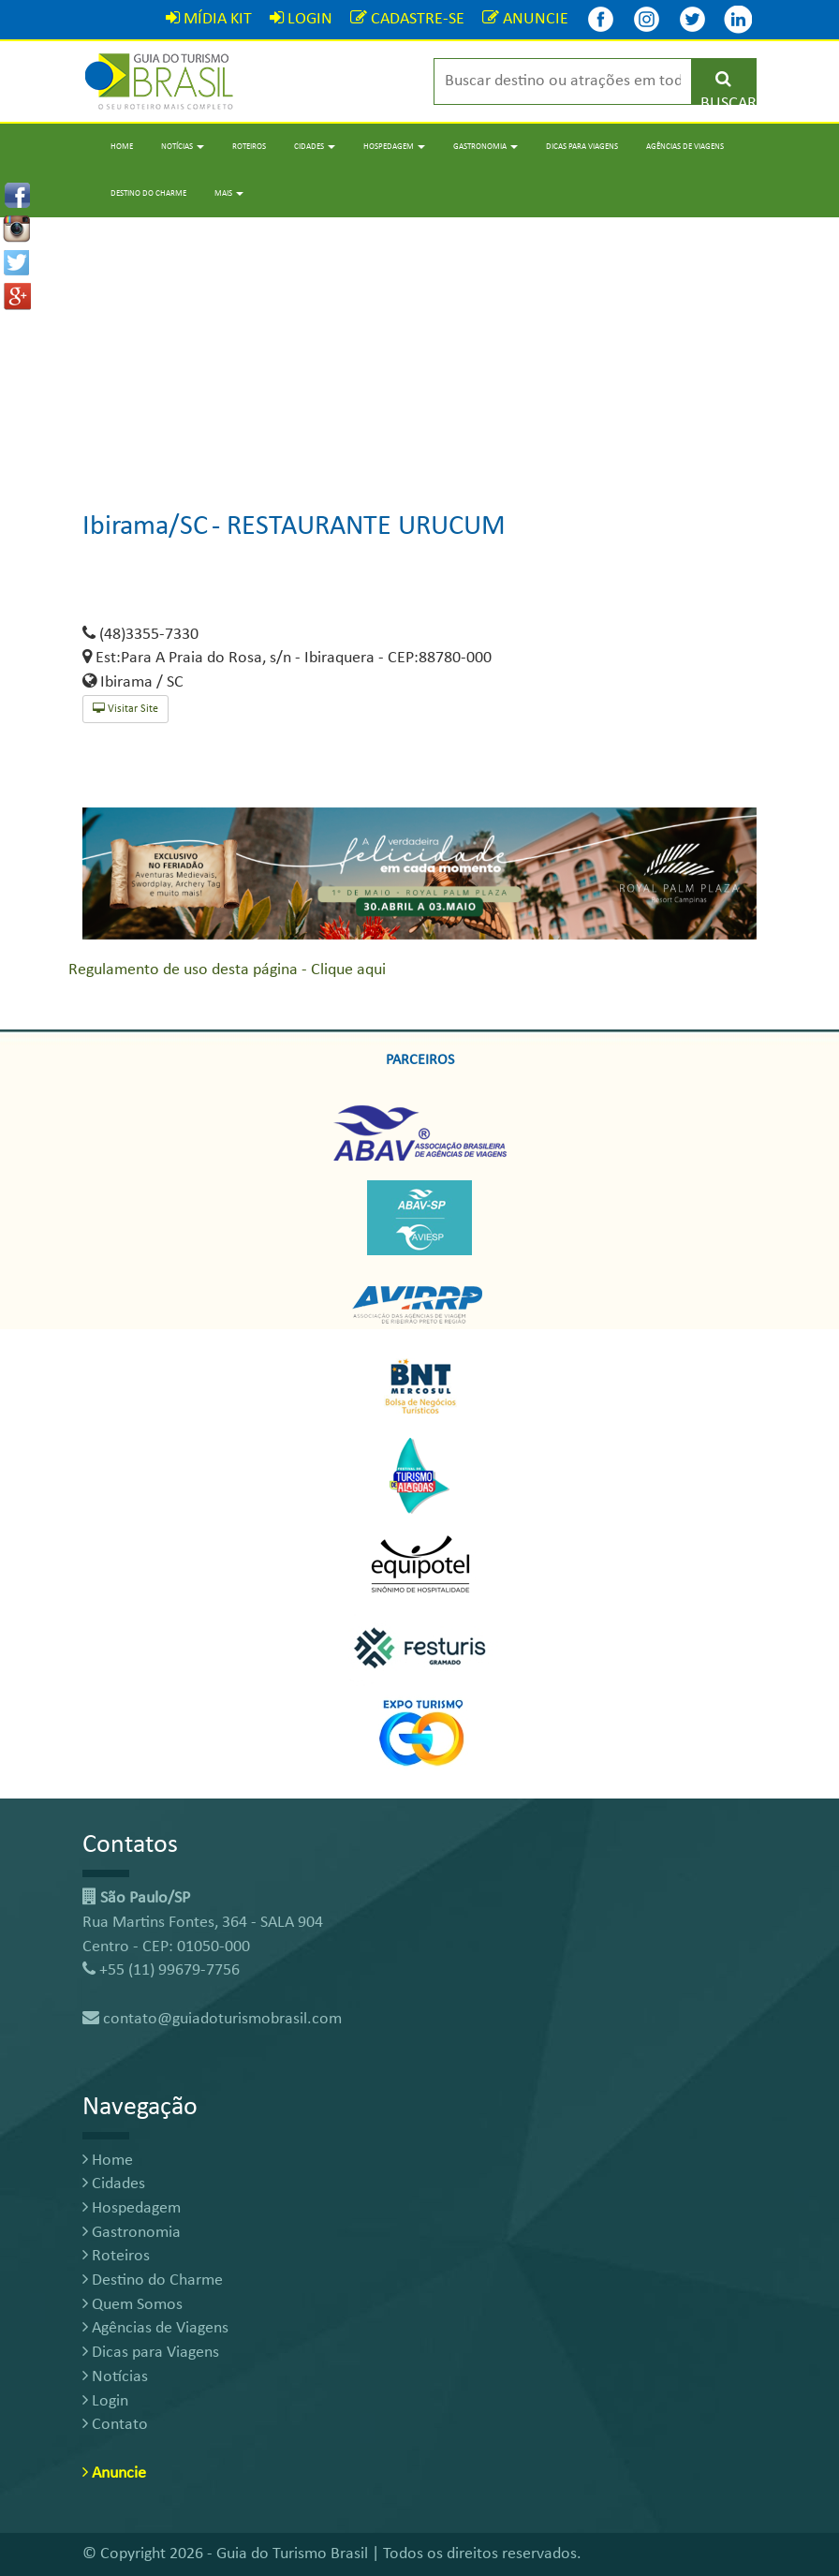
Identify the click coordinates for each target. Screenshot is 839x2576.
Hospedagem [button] (394, 146)
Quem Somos (132, 2305)
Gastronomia (131, 2233)
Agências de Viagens (685, 146)
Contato (115, 2425)
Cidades (113, 2184)
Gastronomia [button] (485, 146)
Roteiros (249, 146)
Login (105, 2401)
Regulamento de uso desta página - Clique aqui (227, 970)
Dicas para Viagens (582, 146)
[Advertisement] (419, 348)
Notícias (115, 2377)
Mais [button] (228, 193)
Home (121, 146)
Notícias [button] (182, 146)
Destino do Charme (148, 193)
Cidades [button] (314, 146)
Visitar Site (125, 709)
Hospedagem (131, 2208)
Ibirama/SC (145, 526)
